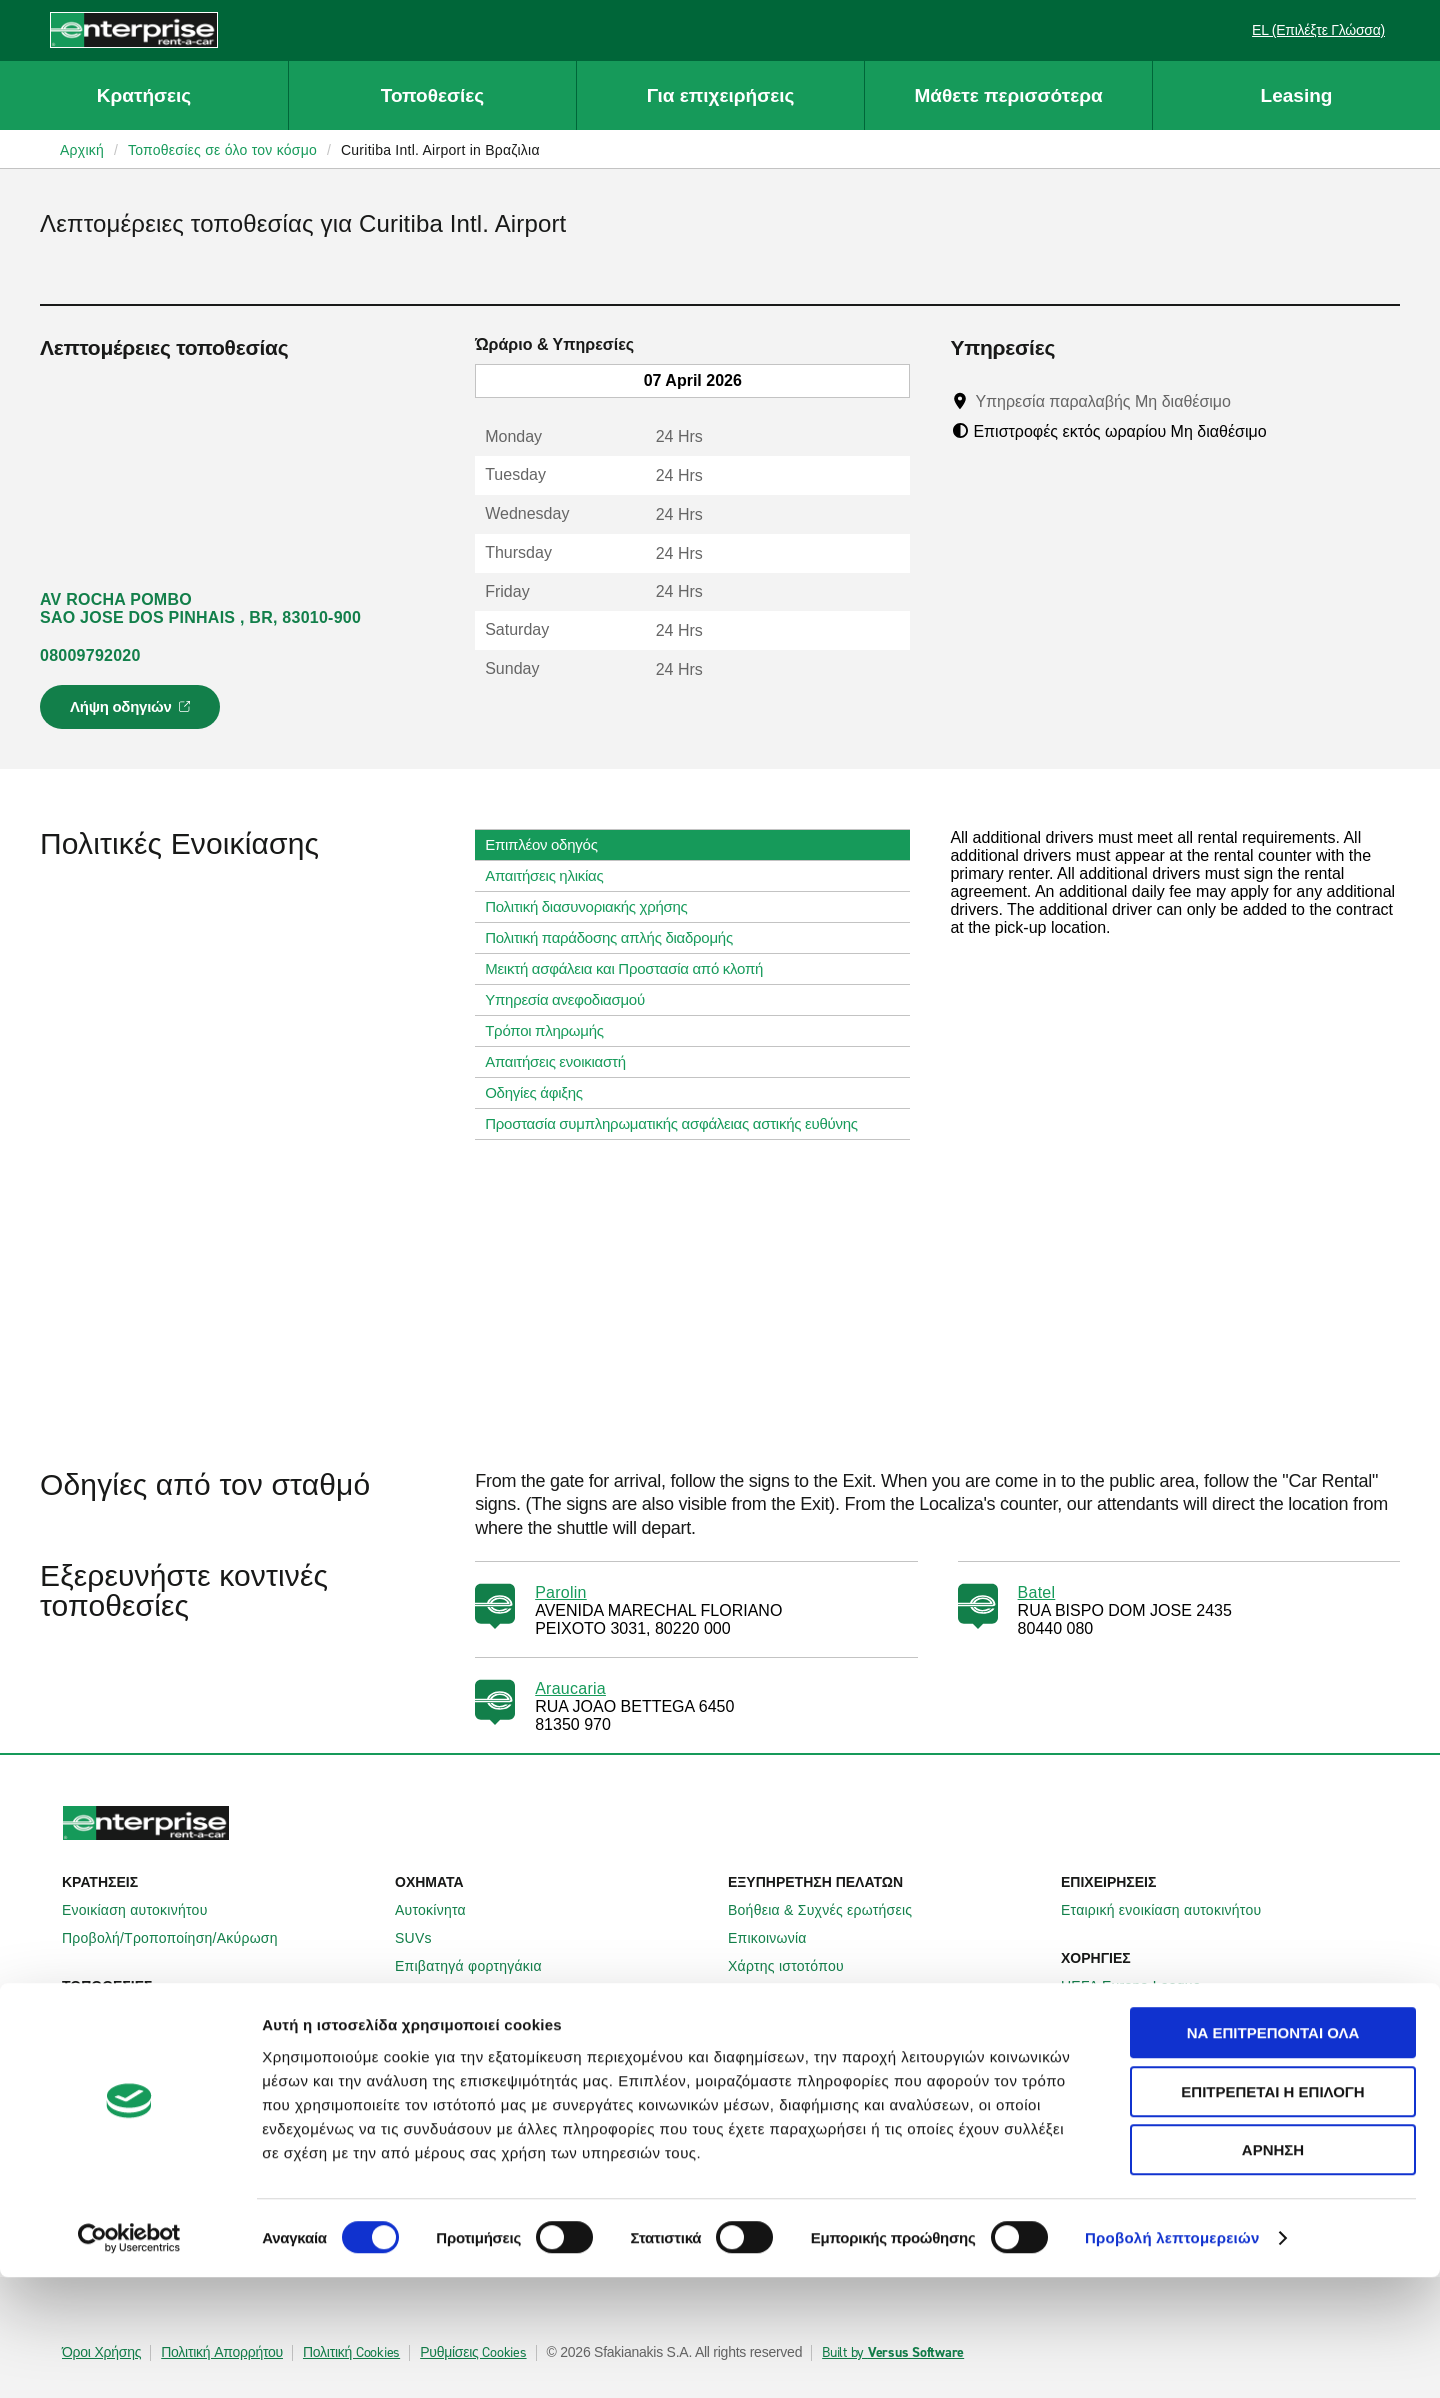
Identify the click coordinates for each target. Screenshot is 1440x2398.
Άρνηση (1273, 2270)
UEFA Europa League (1142, 1986)
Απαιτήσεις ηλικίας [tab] (552, 876)
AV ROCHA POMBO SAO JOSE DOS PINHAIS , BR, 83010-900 (200, 608)
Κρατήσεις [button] (144, 95)
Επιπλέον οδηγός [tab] (549, 845)
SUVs (424, 1938)
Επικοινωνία (778, 1938)
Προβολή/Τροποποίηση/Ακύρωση (181, 1938)
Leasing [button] (1297, 95)
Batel (1037, 1592)
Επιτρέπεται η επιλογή (1272, 2212)
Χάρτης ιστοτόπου (797, 1966)
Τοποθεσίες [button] (432, 95)
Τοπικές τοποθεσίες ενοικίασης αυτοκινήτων (213, 2014)
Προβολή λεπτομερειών (1172, 2358)
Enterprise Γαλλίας (466, 2098)
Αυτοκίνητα (441, 1910)
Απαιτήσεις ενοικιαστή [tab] (563, 1062)
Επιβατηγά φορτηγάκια (479, 1966)
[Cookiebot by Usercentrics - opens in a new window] (129, 2359)
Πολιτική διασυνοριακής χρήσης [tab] (594, 907)
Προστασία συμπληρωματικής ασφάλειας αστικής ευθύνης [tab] (679, 1124)
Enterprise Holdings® (808, 2070)
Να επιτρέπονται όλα (1273, 2153)
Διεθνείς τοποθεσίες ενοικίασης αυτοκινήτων (214, 2042)
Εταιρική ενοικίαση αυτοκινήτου (1172, 1910)
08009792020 (90, 655)
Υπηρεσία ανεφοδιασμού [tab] (573, 1000)
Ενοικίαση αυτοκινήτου (146, 1910)
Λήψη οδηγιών (133, 713)
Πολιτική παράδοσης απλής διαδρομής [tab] (617, 938)
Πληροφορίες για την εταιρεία (832, 2042)
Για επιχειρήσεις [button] (721, 95)
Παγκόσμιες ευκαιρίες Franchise (841, 2098)
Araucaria (570, 1688)
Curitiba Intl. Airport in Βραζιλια (440, 150)
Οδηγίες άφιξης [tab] (542, 1093)
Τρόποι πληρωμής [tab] (552, 1031)
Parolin (561, 1592)
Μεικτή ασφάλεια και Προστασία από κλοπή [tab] (632, 969)
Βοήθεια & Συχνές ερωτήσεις (831, 1910)
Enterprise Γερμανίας (474, 2070)
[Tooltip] (1249, 401)
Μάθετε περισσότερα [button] (1008, 95)
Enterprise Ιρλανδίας (472, 2042)
